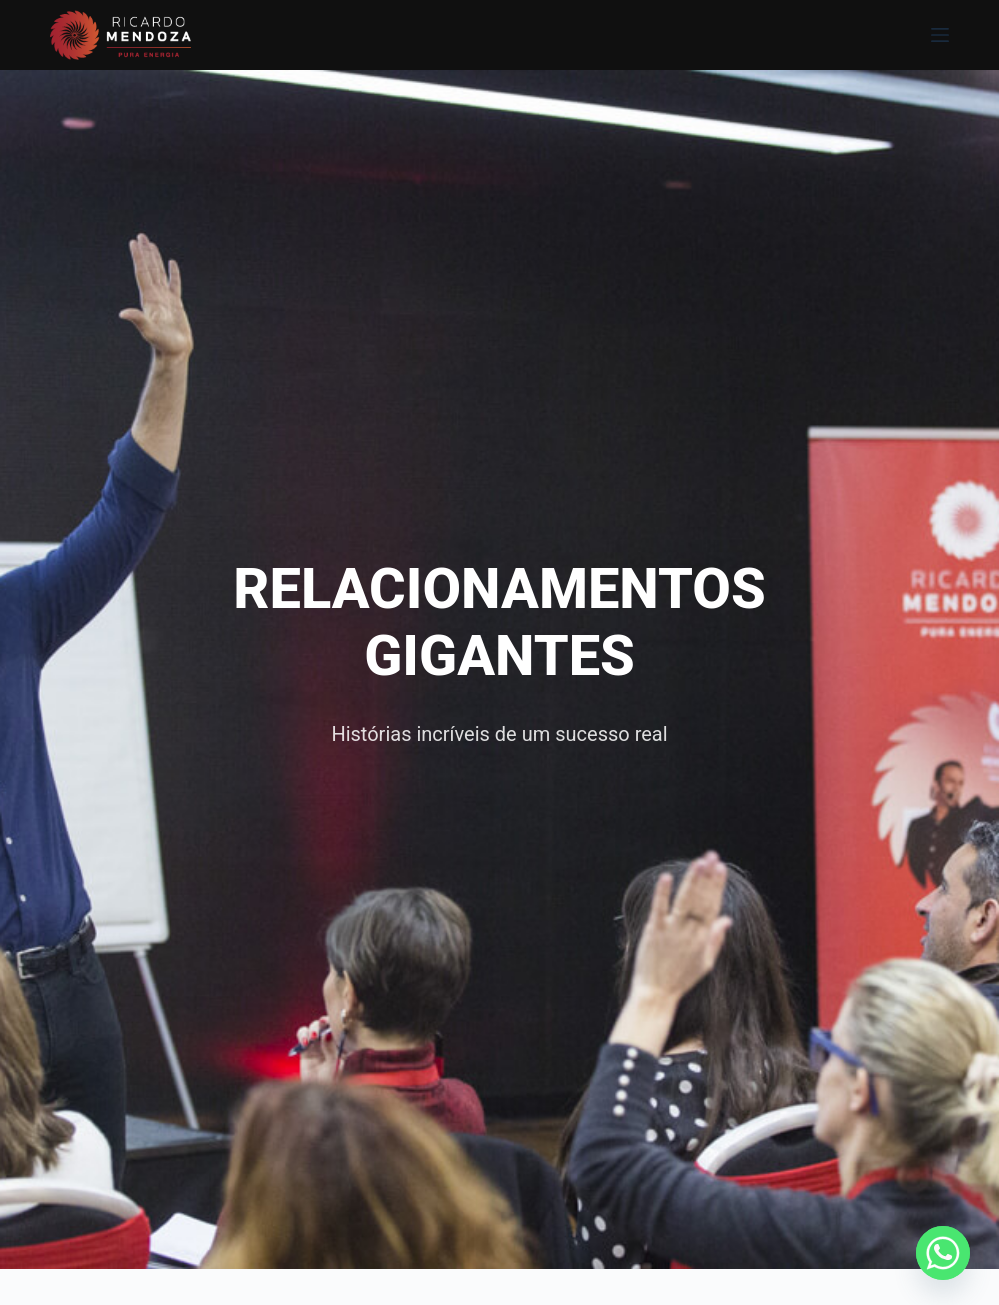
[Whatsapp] (943, 1253)
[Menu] (940, 35)
